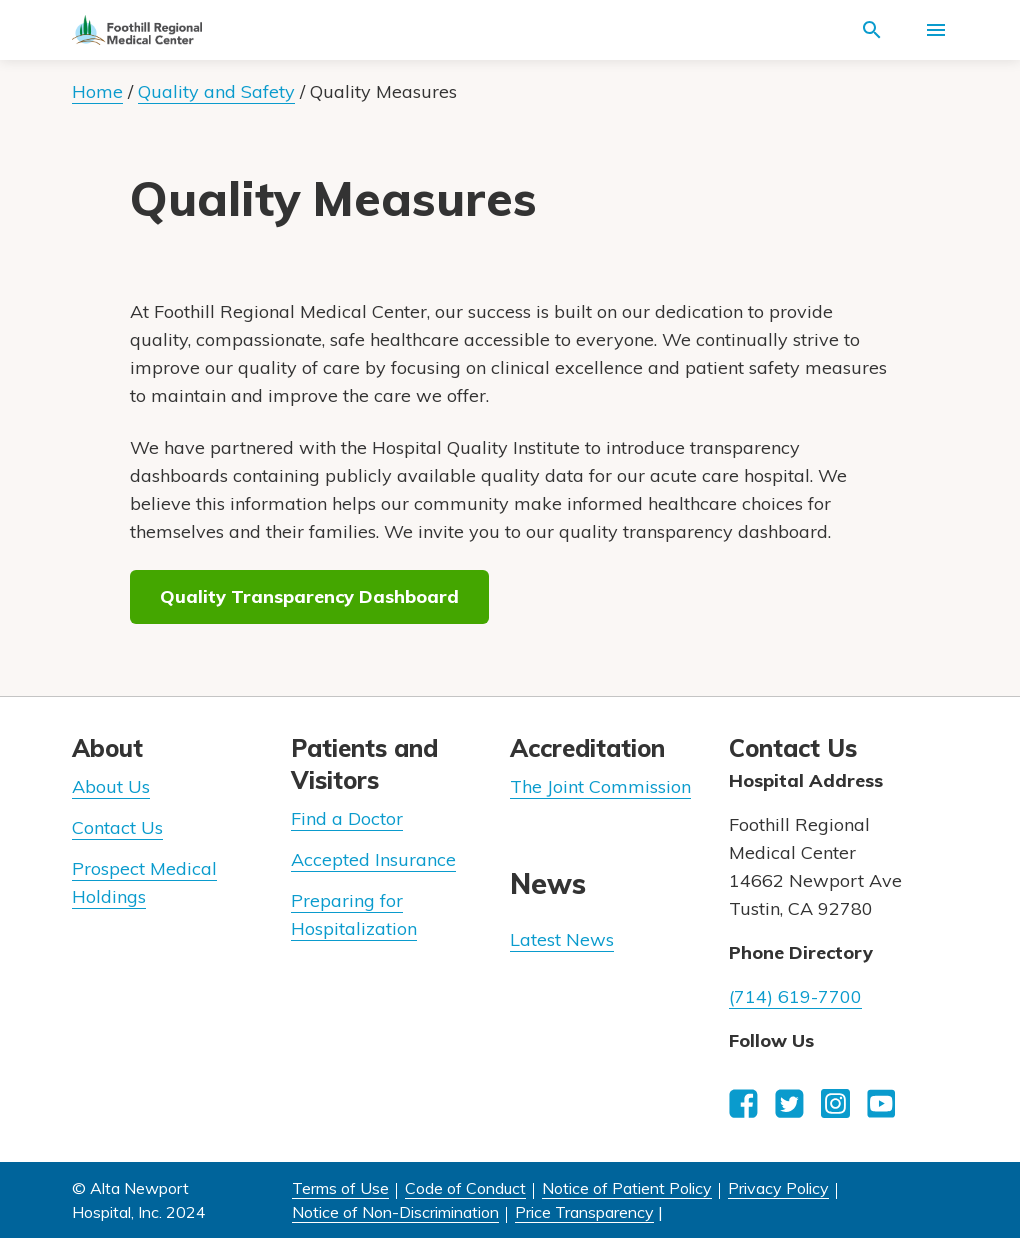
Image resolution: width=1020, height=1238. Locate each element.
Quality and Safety (216, 91)
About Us (111, 786)
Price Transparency (584, 1212)
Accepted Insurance (373, 859)
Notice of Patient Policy (627, 1188)
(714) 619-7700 (795, 996)
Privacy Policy (778, 1188)
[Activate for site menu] (936, 30)
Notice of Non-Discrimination (395, 1212)
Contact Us (117, 827)
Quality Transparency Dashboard (309, 596)
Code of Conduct (465, 1188)
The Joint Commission (600, 786)
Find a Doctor (347, 818)
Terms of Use (340, 1188)
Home (97, 91)
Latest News (562, 939)
